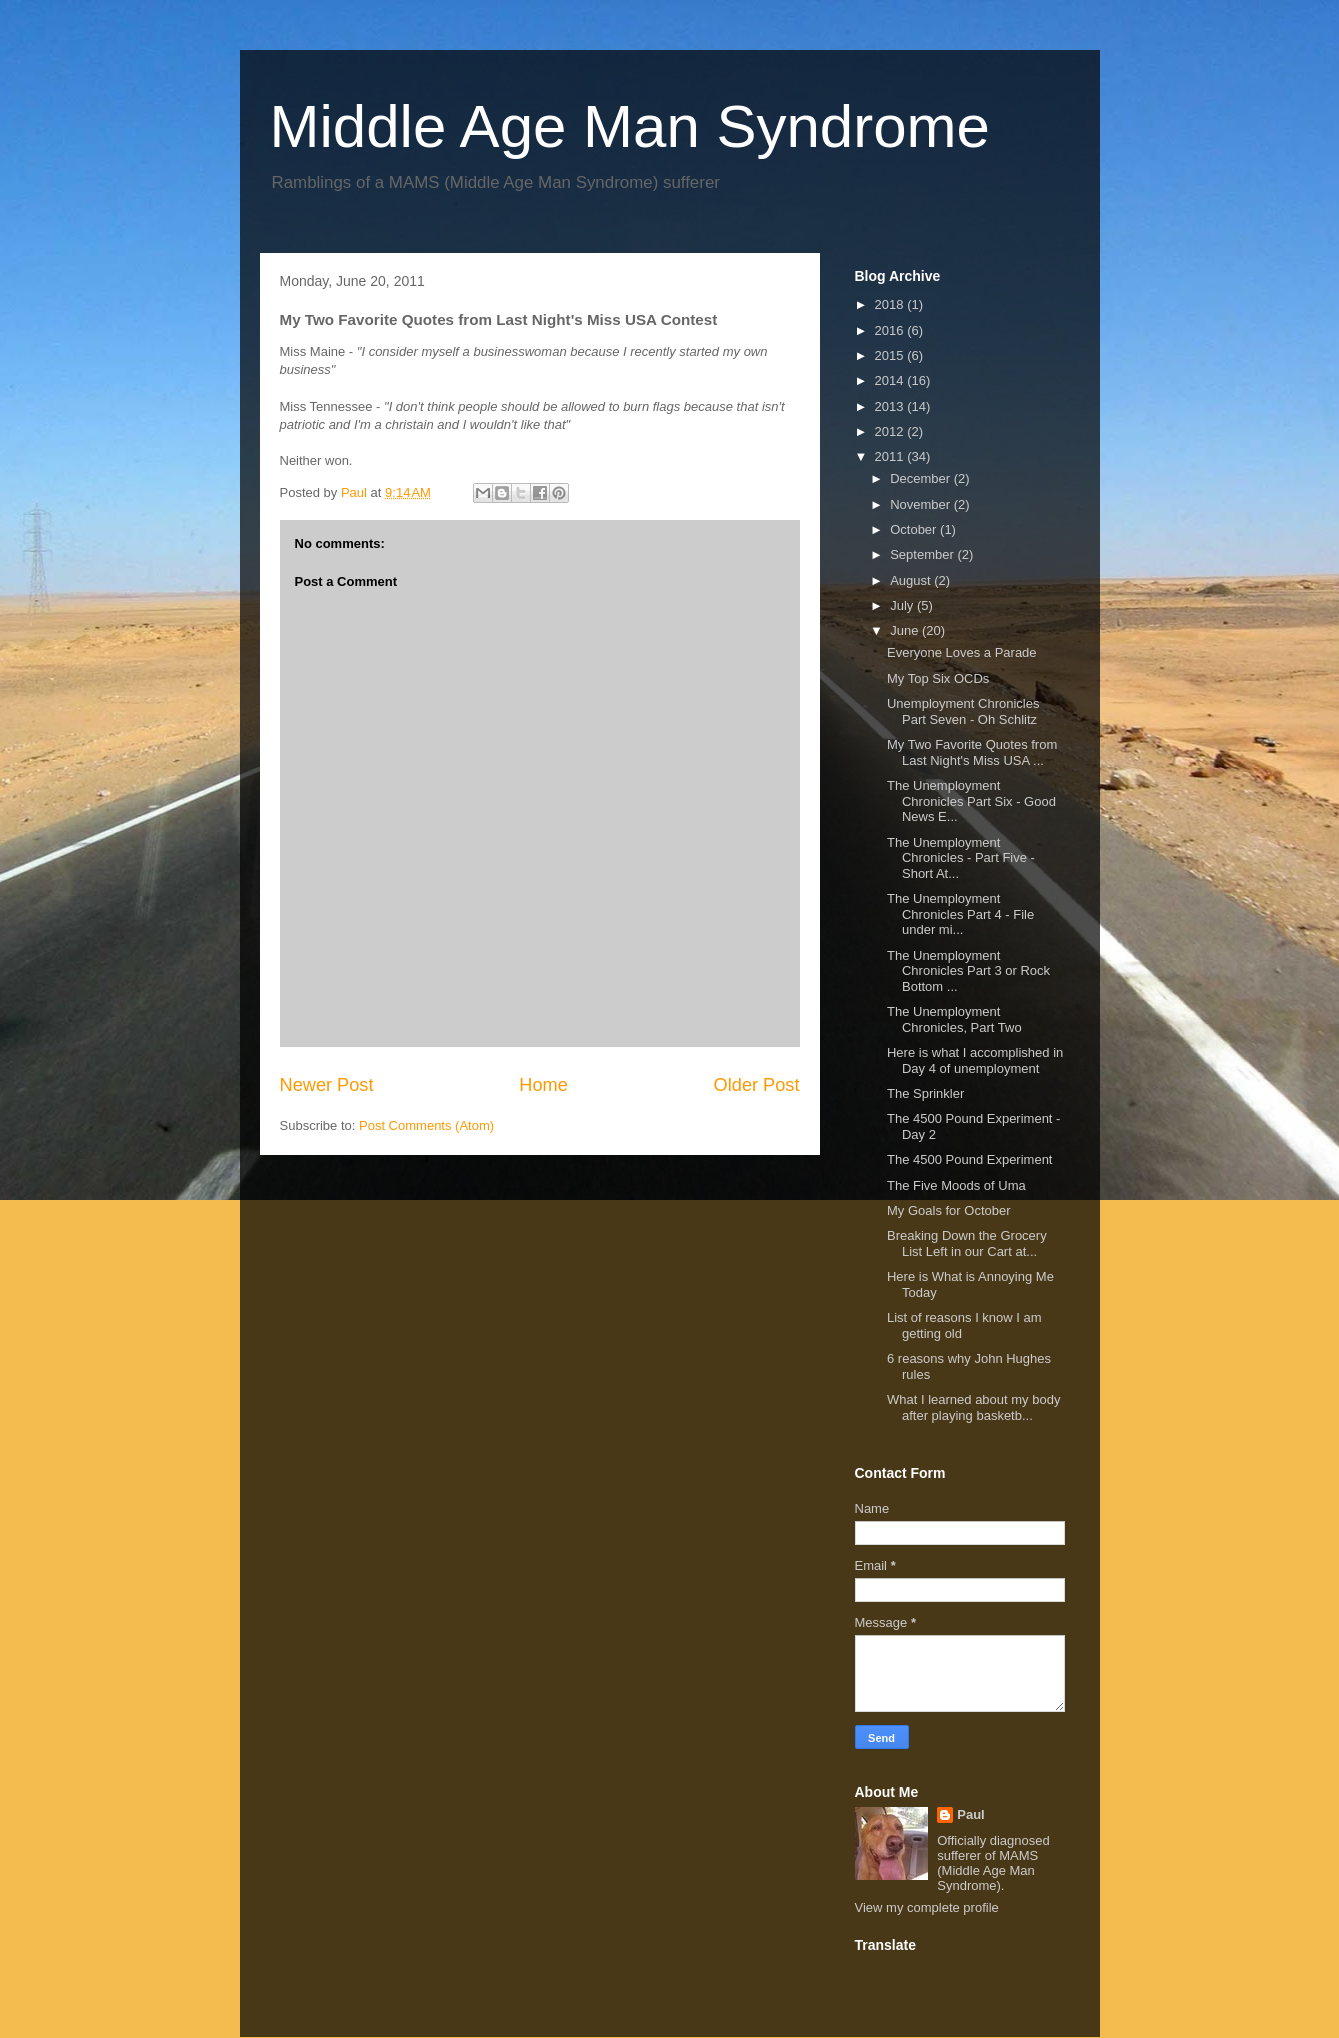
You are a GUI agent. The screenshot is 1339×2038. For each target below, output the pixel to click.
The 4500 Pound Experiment (970, 1159)
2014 (891, 380)
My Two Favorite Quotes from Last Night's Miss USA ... (972, 752)
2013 (891, 406)
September (923, 554)
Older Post (757, 1085)
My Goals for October (949, 1210)
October (915, 529)
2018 (891, 304)
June (906, 630)
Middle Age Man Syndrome (630, 126)
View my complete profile (927, 1907)
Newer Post (327, 1085)
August (912, 580)
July (903, 605)
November (922, 504)
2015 (891, 355)
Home (543, 1085)
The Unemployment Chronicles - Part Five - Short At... (961, 858)
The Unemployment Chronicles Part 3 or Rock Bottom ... (968, 971)
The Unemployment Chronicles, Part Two (954, 1019)
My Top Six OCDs (938, 678)
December (922, 478)
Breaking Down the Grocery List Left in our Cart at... (967, 1243)
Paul (970, 1814)
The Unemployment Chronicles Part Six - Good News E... (971, 801)
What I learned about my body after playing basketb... (973, 1407)
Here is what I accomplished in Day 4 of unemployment (975, 1060)
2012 (891, 431)
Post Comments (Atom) (426, 1125)
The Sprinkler (925, 1093)
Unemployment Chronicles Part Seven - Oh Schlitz (963, 711)
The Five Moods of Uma (956, 1185)
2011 (891, 456)
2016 (891, 330)
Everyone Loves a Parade (962, 652)
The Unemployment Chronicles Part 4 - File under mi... (960, 914)
